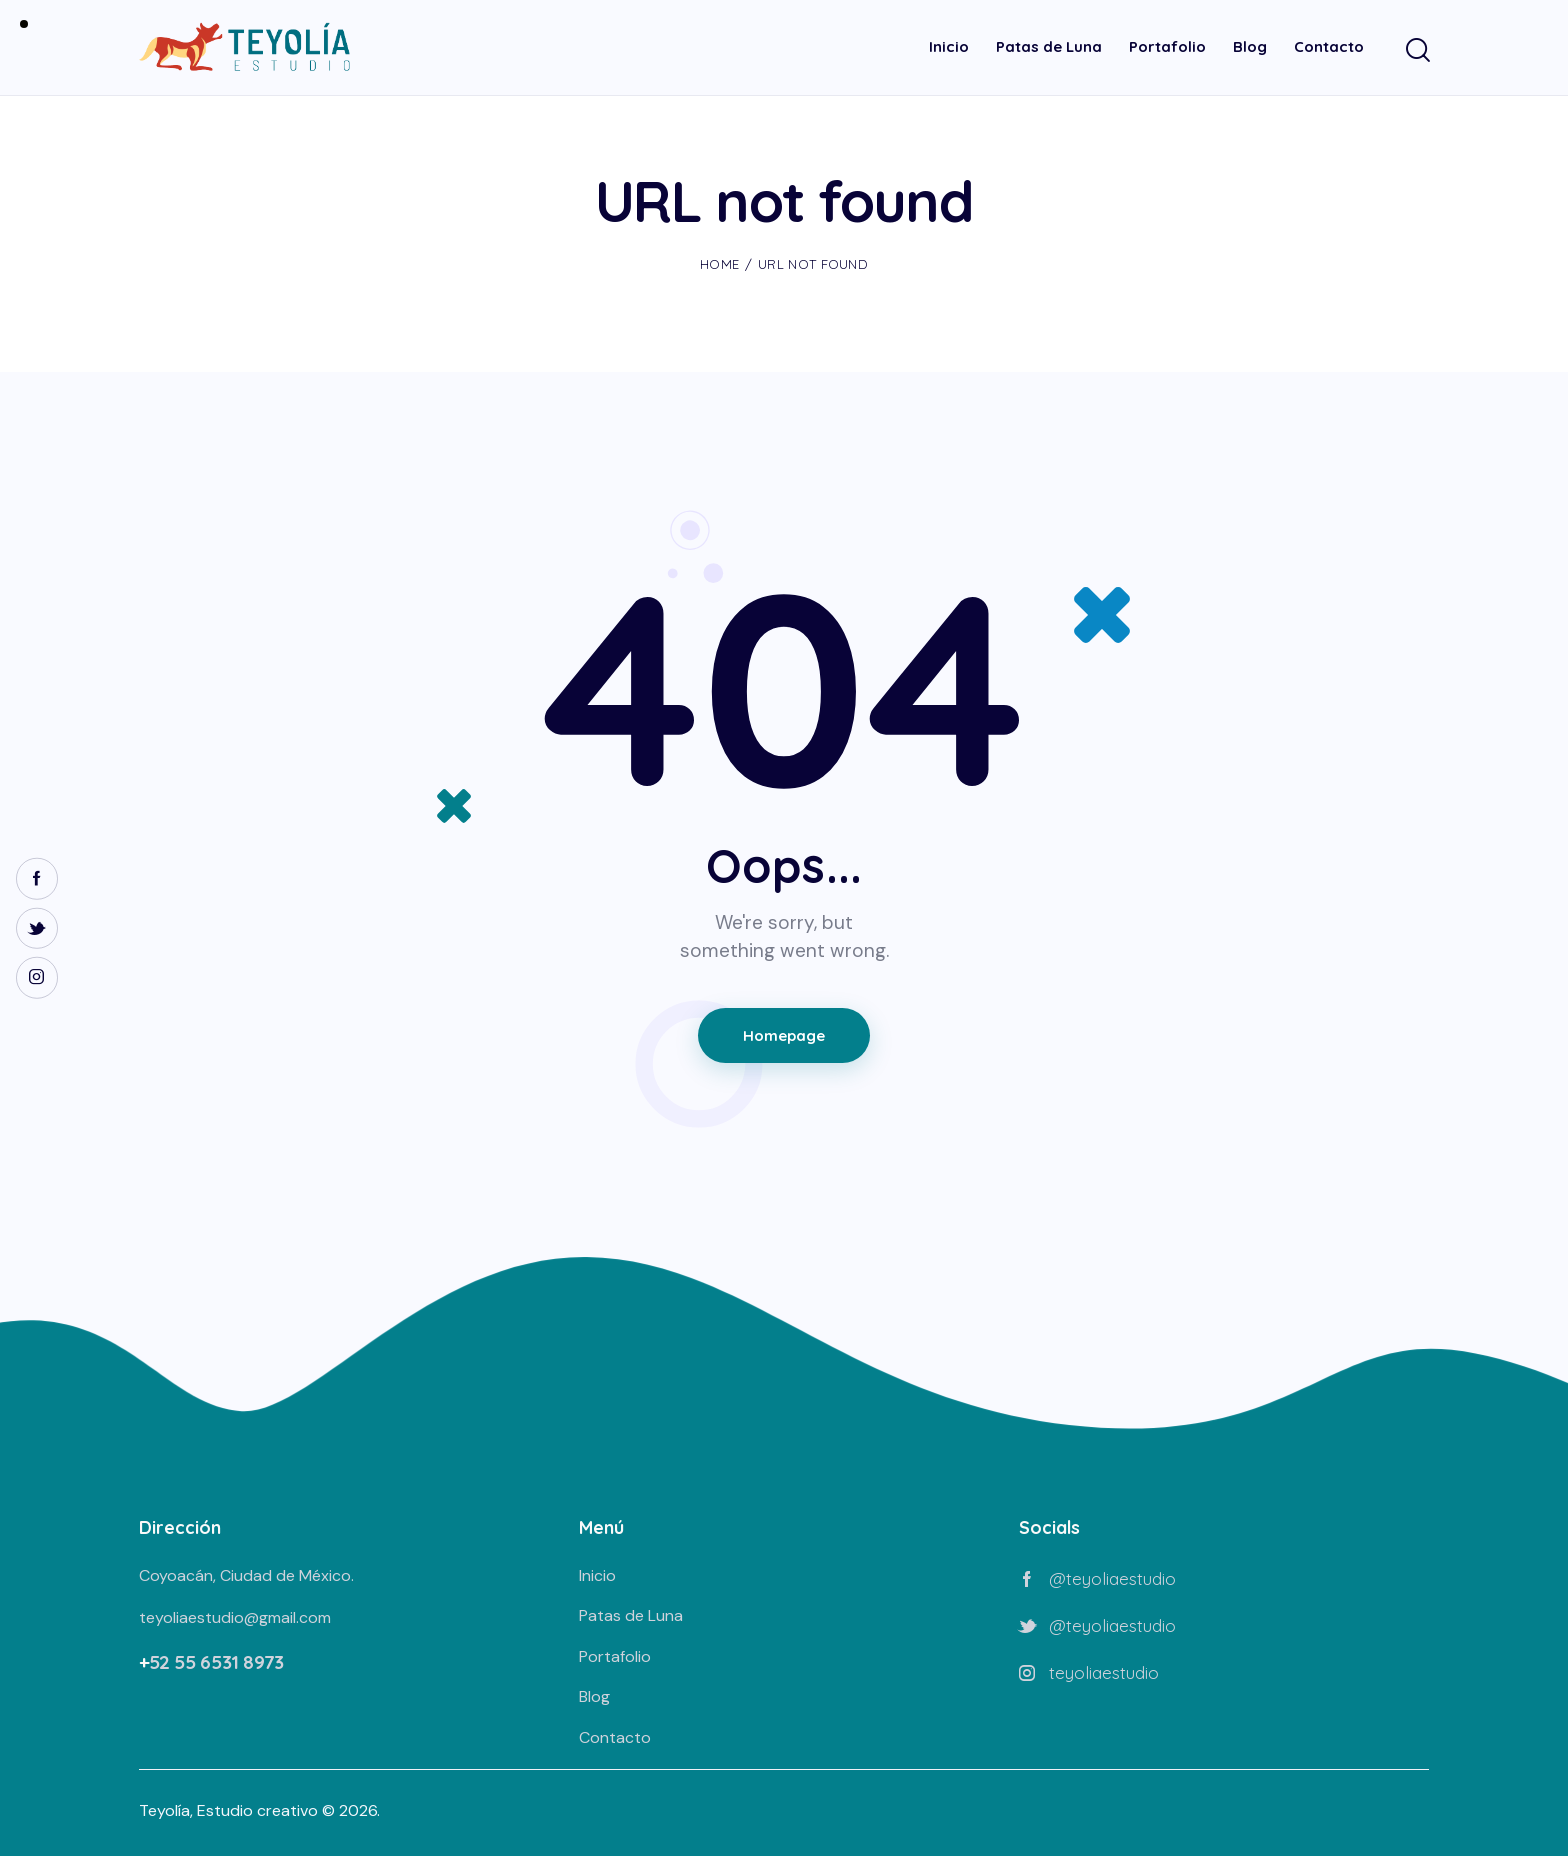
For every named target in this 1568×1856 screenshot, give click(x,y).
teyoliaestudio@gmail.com (235, 1617)
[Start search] (1416, 51)
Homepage (784, 1035)
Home (719, 264)
